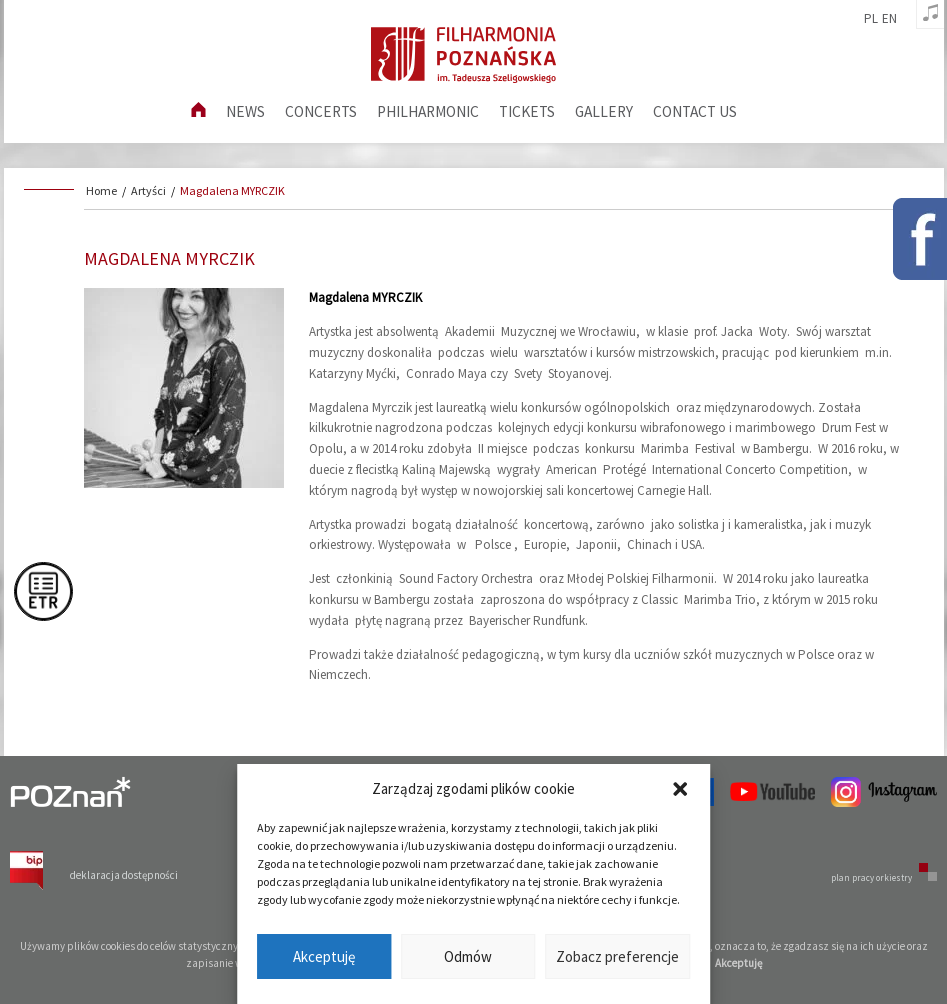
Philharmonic (428, 111)
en (889, 19)
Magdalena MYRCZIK (232, 190)
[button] (680, 789)
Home (101, 190)
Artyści (148, 190)
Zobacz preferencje (617, 956)
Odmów (468, 956)
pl (871, 19)
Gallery (604, 111)
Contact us (695, 111)
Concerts (321, 111)
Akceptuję (324, 956)
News (245, 111)
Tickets (527, 111)
